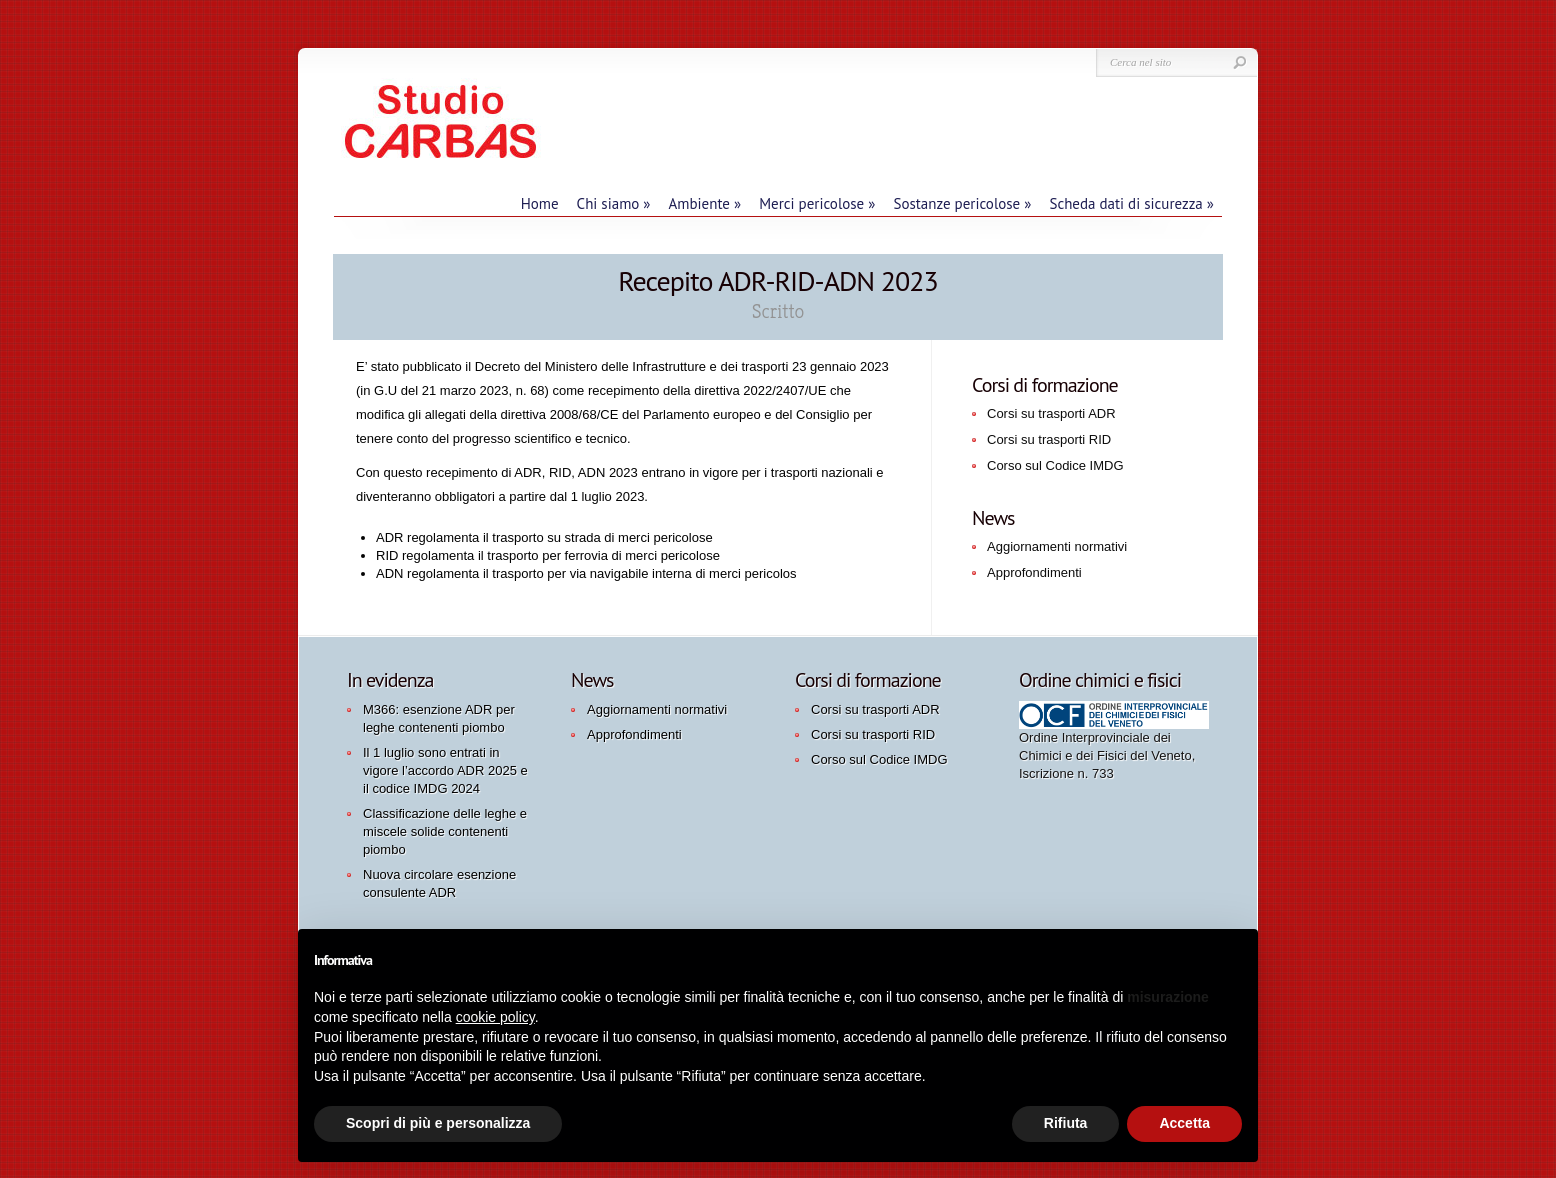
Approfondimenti (1034, 572)
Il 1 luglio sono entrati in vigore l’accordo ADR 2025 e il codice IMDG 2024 (445, 770)
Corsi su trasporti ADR (1051, 413)
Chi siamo (614, 204)
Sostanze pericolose (962, 204)
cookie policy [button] (495, 1017)
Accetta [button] (1184, 1123)
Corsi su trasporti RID (1049, 439)
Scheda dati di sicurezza (1131, 204)
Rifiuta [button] (1066, 1123)
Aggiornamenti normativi (1057, 546)
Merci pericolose (817, 204)
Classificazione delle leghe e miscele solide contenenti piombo (445, 831)
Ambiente (705, 204)
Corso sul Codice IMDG (1055, 465)
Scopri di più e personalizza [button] (438, 1123)
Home (540, 204)
